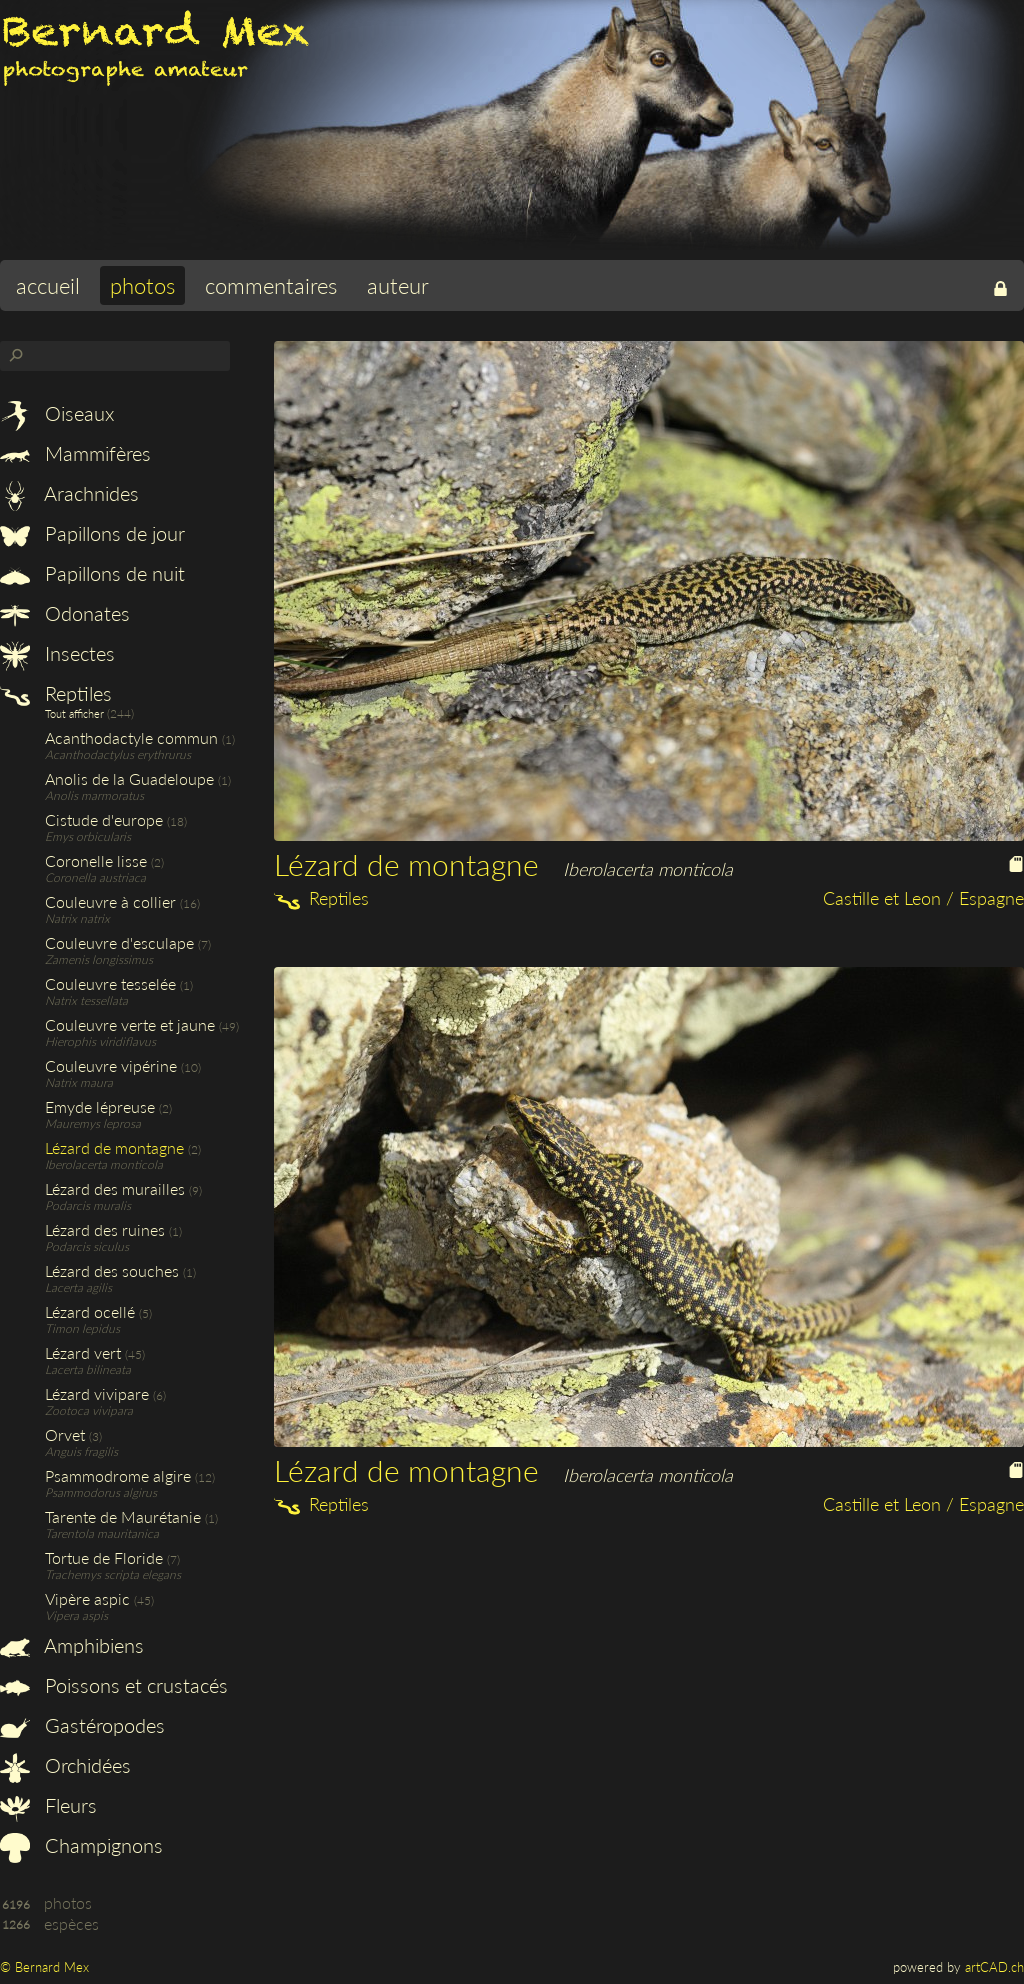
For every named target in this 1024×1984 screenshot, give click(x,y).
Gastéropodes (82, 1725)
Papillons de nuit (92, 573)
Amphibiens (72, 1645)
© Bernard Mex (44, 1967)
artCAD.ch (994, 1967)
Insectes (57, 653)
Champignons (81, 1845)
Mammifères (75, 453)
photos (142, 285)
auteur (398, 285)
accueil (48, 285)
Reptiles (56, 693)
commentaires (271, 285)
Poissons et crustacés (114, 1685)
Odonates (65, 613)
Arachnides (69, 493)
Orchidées (65, 1765)
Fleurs (48, 1805)
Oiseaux (57, 413)
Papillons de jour (92, 533)
